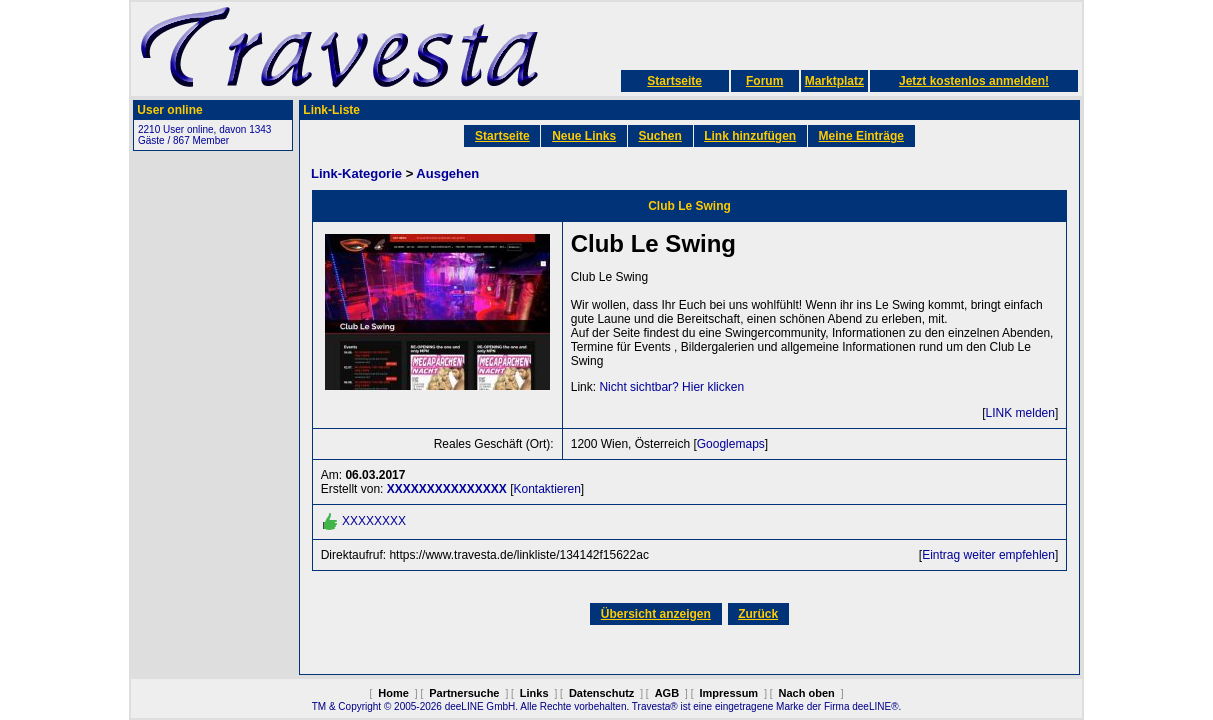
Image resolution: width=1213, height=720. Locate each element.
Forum (764, 81)
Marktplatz (834, 81)
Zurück (758, 614)
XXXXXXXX (374, 521)
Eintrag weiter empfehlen (988, 555)
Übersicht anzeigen (656, 614)
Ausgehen (447, 173)
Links (534, 693)
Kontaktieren (546, 489)
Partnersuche (464, 693)
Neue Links (584, 136)
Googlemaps (731, 444)
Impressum (728, 693)
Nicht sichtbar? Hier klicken (671, 387)
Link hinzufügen (750, 136)
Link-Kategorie (356, 173)
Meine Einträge (861, 136)
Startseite (674, 81)
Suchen (660, 136)
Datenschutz (601, 693)
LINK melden (1020, 413)
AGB (667, 693)
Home (393, 693)
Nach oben (807, 693)
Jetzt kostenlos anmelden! (974, 81)
